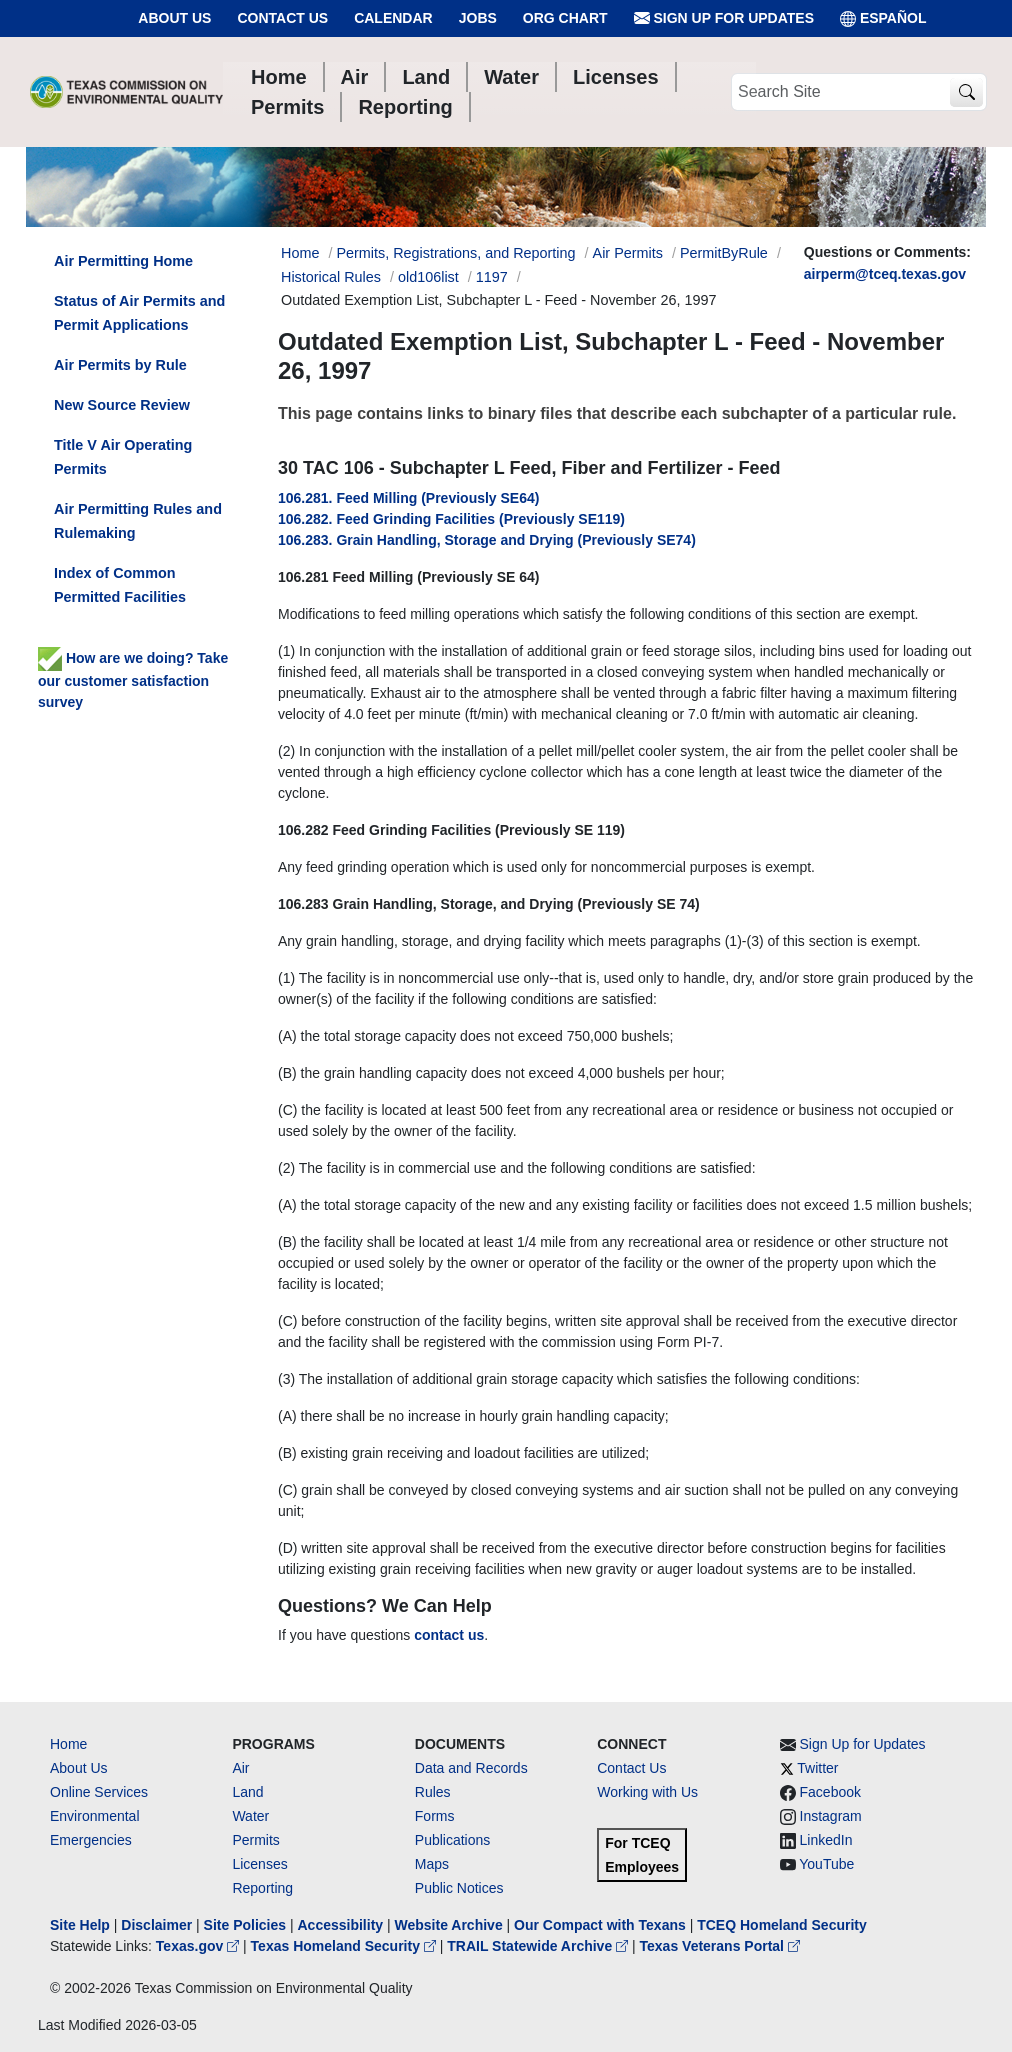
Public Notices (459, 1888)
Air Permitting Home (123, 261)
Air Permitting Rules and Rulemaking (138, 521)
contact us (449, 1635)
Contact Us (282, 18)
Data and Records (471, 1768)
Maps (432, 1864)
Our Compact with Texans (600, 1925)
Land (247, 1792)
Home (68, 1744)
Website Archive (449, 1925)
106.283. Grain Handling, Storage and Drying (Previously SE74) (487, 540)
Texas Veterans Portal (720, 1946)
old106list (428, 277)
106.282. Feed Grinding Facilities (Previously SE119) (451, 519)
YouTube (826, 1864)
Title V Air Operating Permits (123, 457)
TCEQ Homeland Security (782, 1925)
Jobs (478, 18)
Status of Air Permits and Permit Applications (139, 313)
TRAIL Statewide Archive (539, 1946)
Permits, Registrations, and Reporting (455, 253)
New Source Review (122, 405)
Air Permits (628, 253)
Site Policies (245, 1925)
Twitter (817, 1768)
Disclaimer (156, 1925)
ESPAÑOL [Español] (883, 18)
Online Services (99, 1792)
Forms (435, 1816)
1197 (492, 277)
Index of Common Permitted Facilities (120, 585)
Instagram (831, 1816)
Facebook (830, 1792)
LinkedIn (826, 1840)
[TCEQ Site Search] (966, 92)
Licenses (259, 1864)
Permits (255, 1840)
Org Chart (565, 18)
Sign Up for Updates (724, 18)
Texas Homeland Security (345, 1946)
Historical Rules (331, 277)
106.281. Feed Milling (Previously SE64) (408, 498)
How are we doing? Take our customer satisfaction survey (133, 680)
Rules (433, 1792)
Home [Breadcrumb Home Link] (300, 253)
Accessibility (342, 1925)
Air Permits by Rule (120, 365)
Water (250, 1816)
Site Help (80, 1925)
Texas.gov (199, 1946)
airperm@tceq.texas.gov (885, 274)
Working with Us (647, 1792)
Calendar (393, 18)
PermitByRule (724, 253)
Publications (453, 1840)
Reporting (262, 1888)
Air (240, 1768)
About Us (174, 18)
